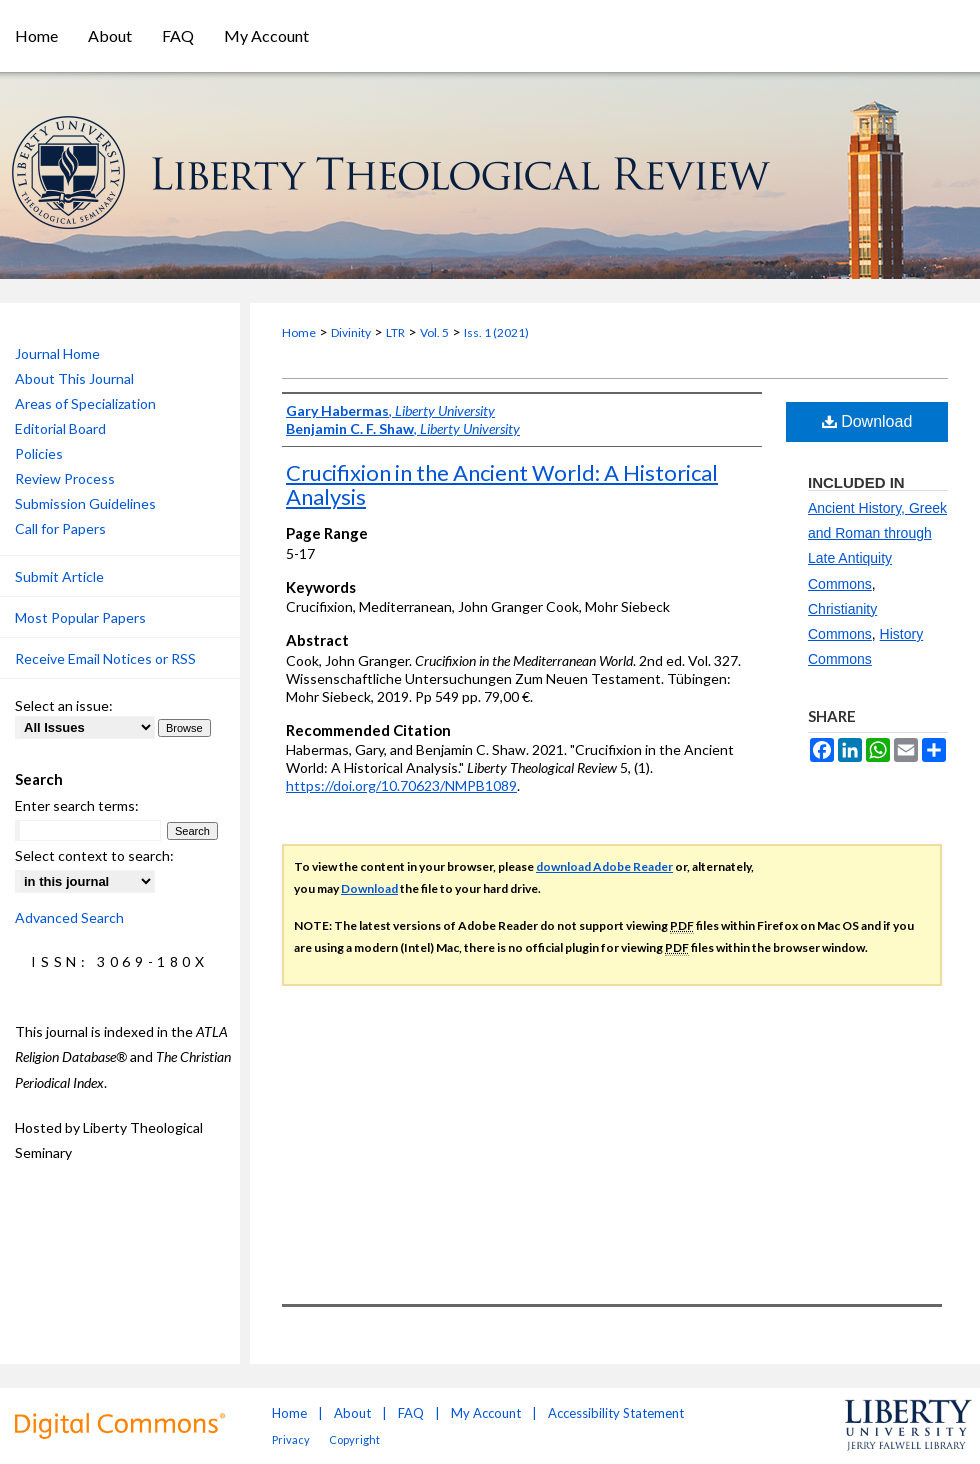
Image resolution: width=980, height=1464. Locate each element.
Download (867, 421)
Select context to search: (94, 855)
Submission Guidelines (85, 503)
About (352, 1413)
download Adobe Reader (604, 866)
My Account (486, 1413)
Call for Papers (60, 528)
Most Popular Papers (80, 617)
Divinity (351, 332)
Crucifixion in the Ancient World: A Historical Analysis (502, 484)
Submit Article (59, 576)
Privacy (291, 1439)
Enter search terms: (77, 805)
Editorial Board (60, 428)
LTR (395, 332)
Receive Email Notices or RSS (105, 658)
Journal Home (57, 353)
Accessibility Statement (616, 1413)
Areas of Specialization (85, 403)
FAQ (411, 1413)
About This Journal (74, 378)
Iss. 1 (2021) (496, 332)
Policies (39, 453)
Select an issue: (64, 705)
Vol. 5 (434, 332)
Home (299, 332)
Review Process (65, 478)
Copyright (354, 1439)
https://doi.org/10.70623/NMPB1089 (401, 785)
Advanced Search (69, 917)
